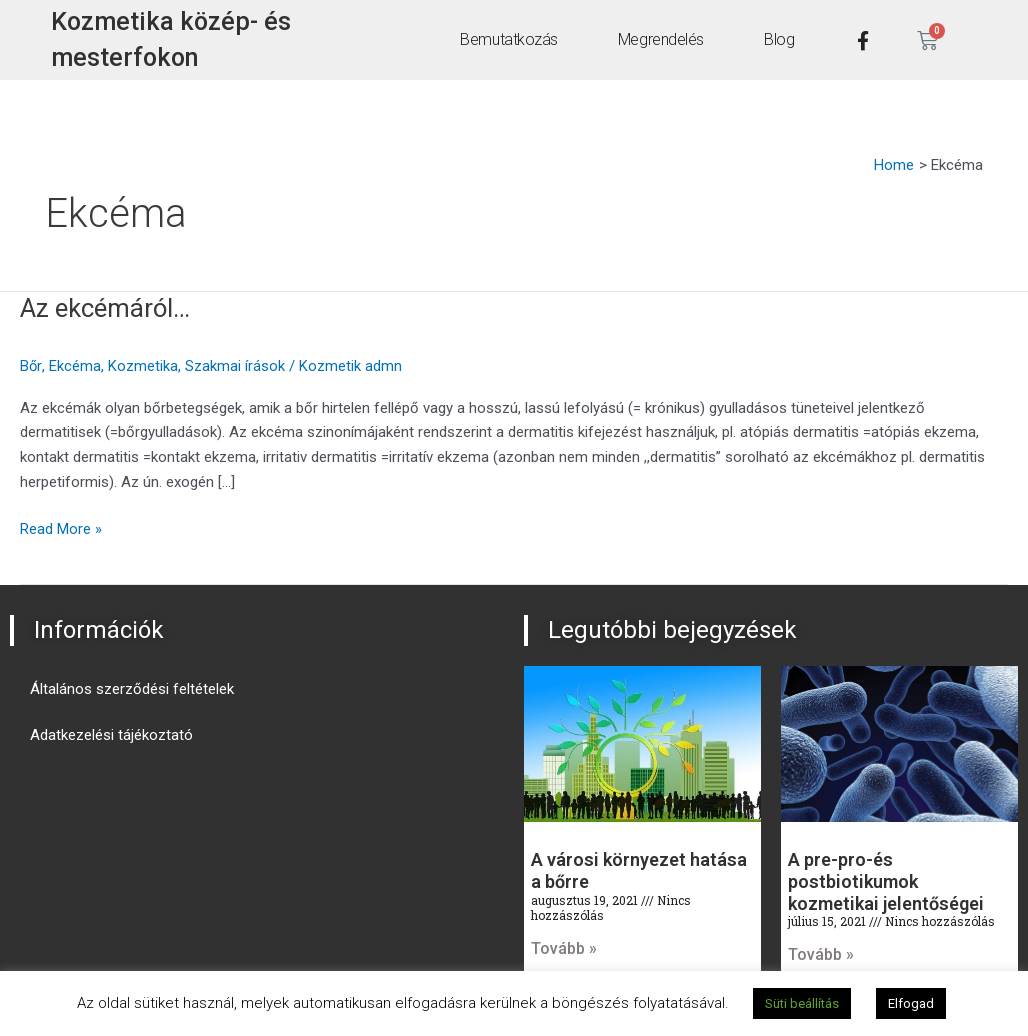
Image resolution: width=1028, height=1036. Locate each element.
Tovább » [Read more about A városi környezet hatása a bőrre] (564, 948)
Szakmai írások (235, 366)
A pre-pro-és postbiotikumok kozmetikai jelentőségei (886, 881)
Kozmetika (143, 366)
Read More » (61, 527)
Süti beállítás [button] (802, 1003)
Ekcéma (75, 366)
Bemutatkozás (509, 39)
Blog (778, 39)
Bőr (31, 366)
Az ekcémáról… (105, 308)
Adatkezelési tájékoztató (111, 735)
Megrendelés (660, 39)
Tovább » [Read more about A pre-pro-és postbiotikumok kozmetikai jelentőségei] (821, 954)
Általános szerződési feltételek (132, 689)
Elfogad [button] (911, 1003)
